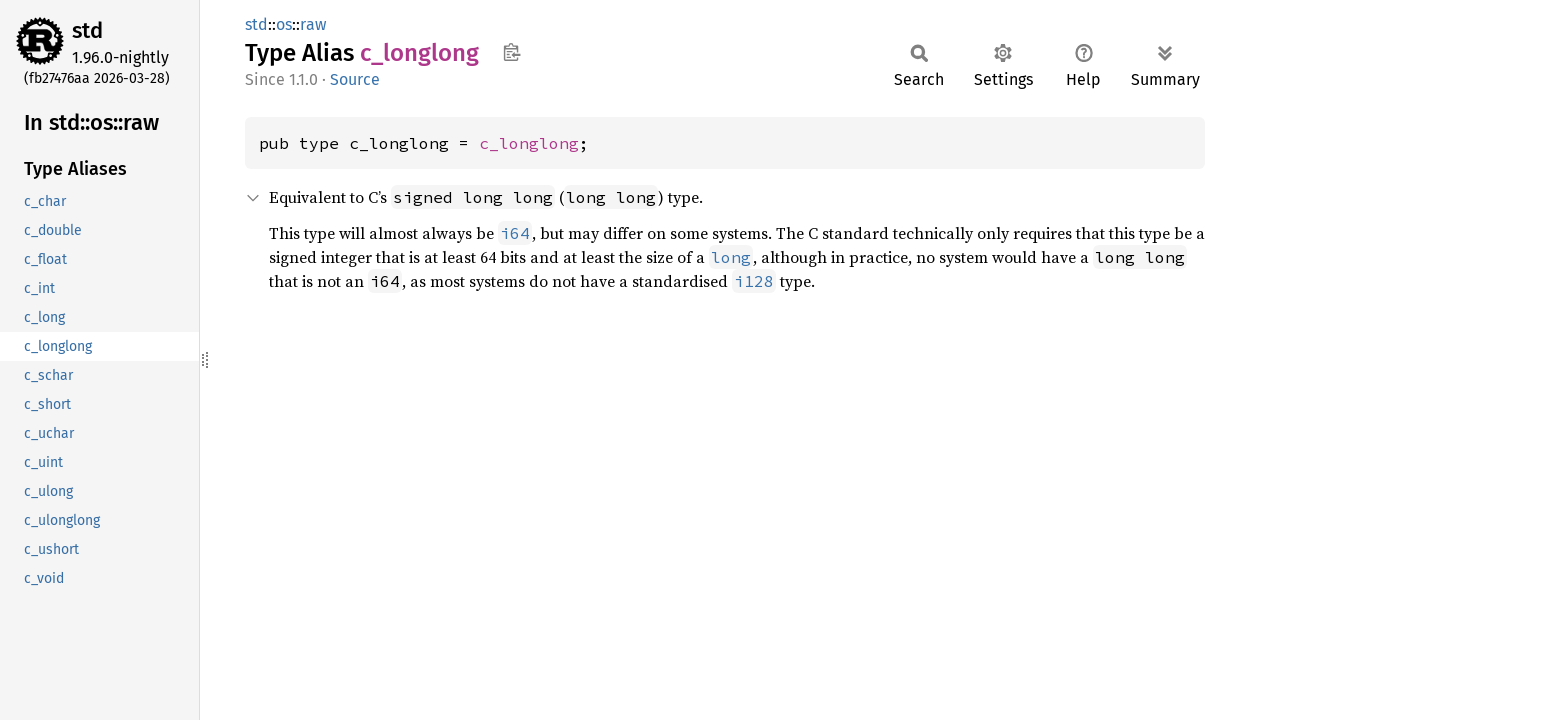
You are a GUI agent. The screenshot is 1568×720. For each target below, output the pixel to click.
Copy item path (511, 52)
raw (313, 24)
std (87, 30)
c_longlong (529, 143)
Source (355, 79)
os (284, 24)
